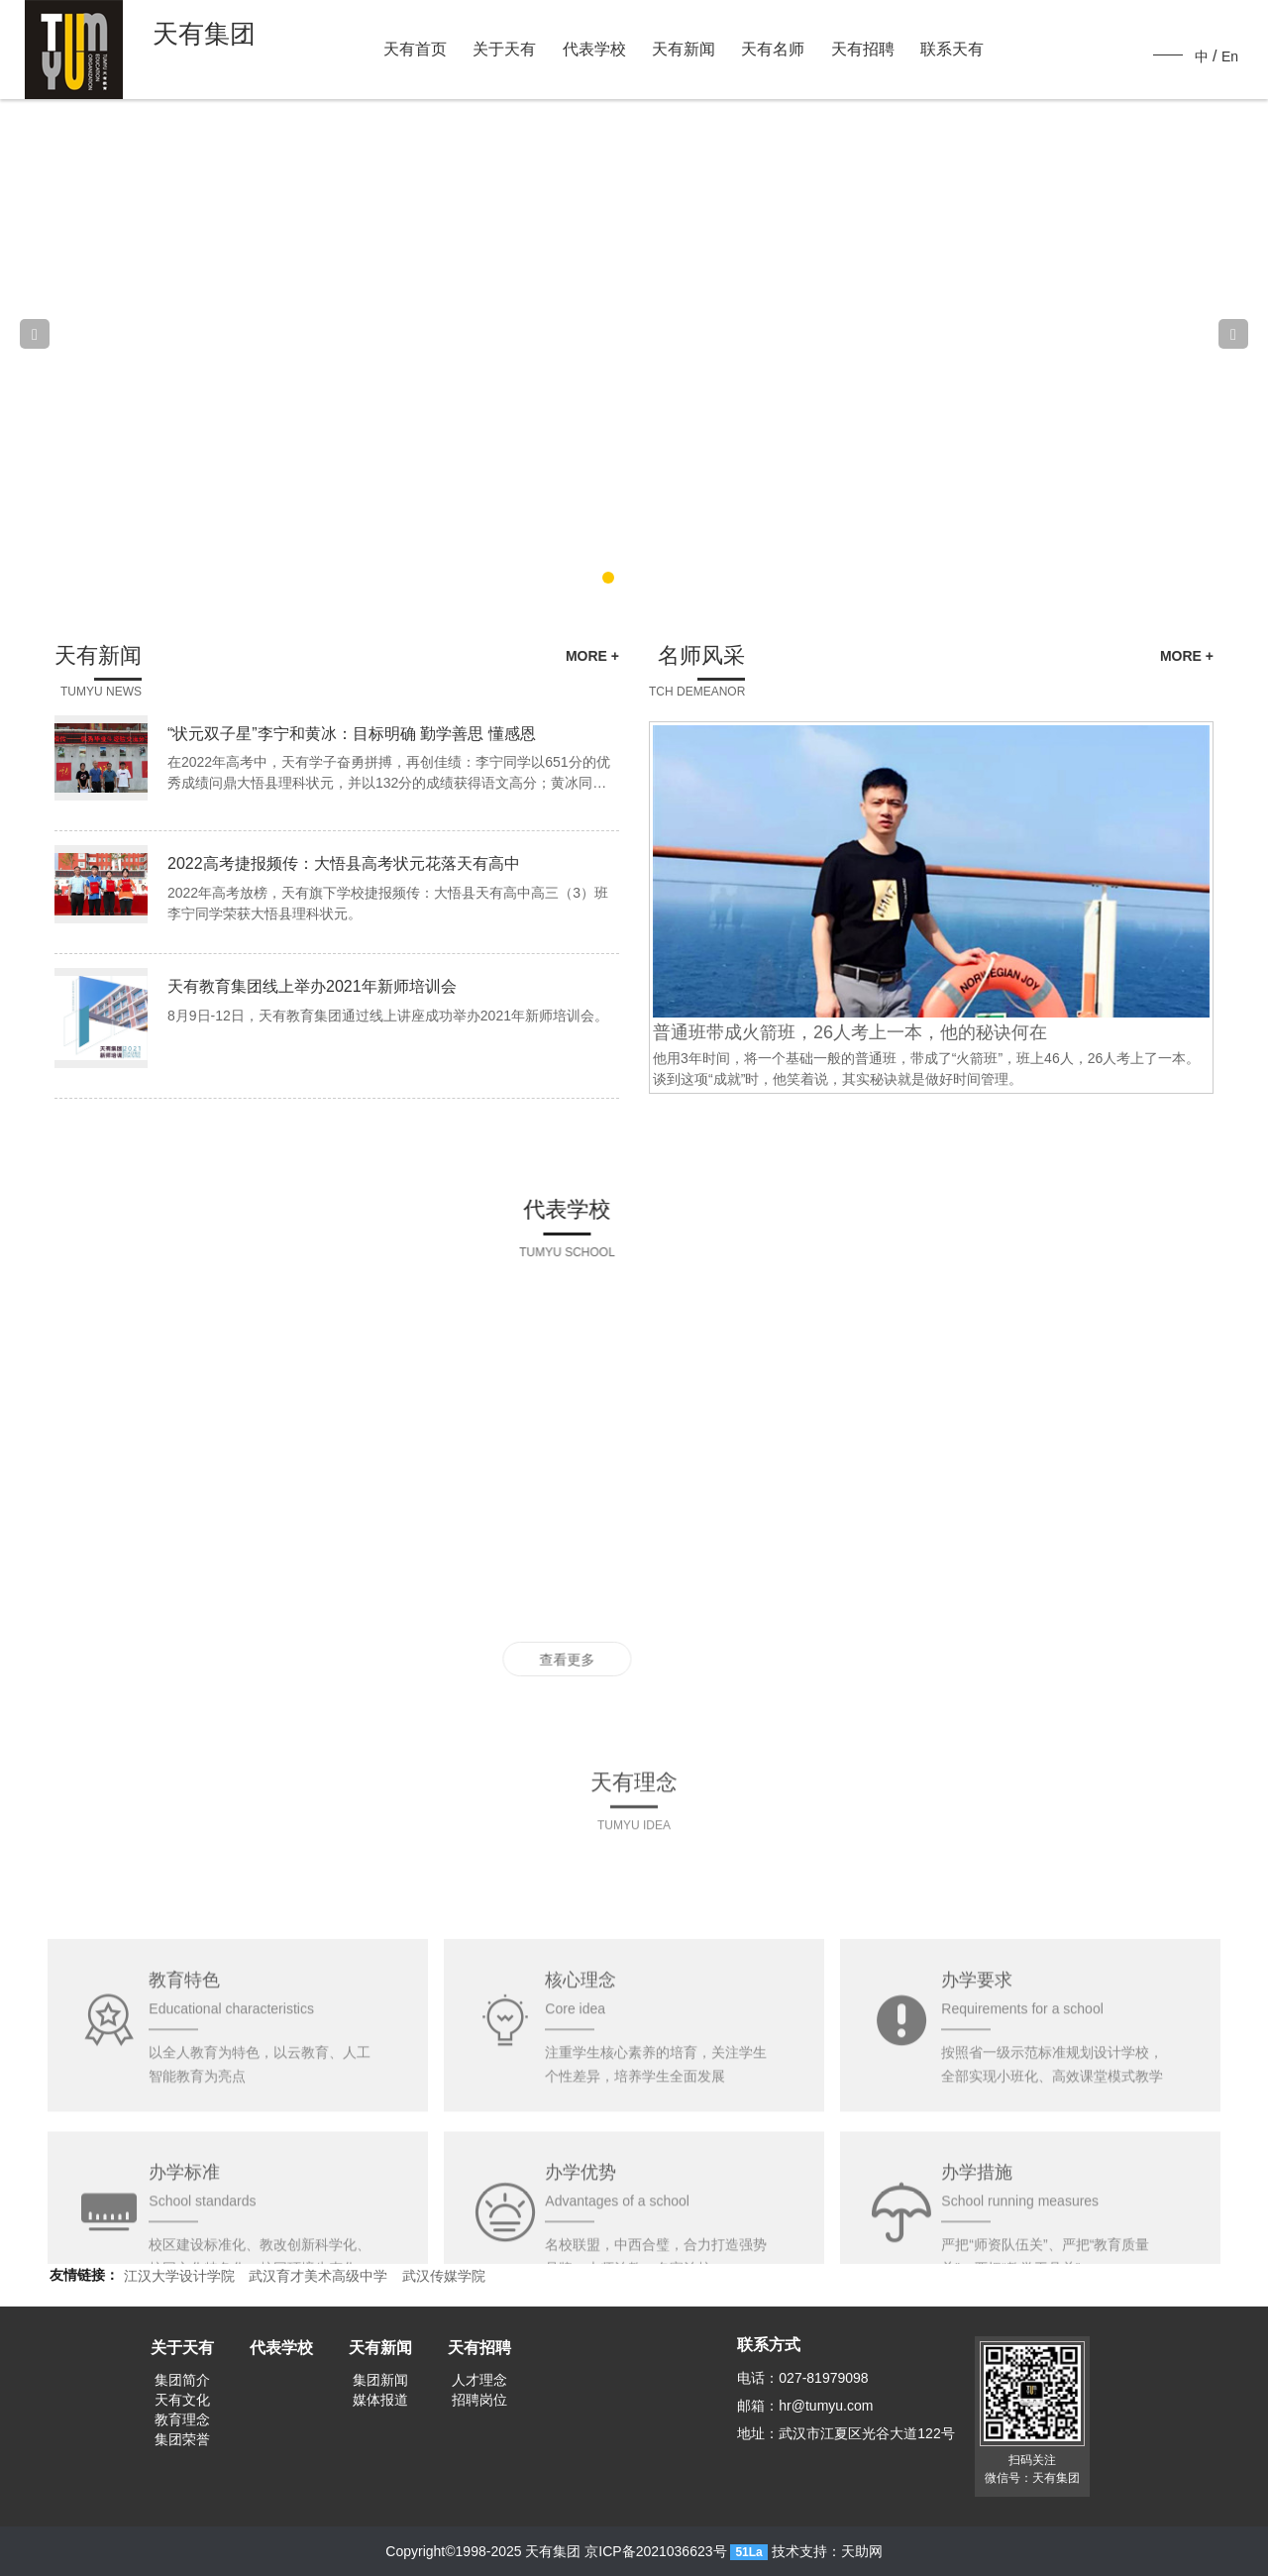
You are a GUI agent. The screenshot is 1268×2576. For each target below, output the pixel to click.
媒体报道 (380, 2400)
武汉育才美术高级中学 (318, 2276)
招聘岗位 (479, 2400)
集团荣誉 (182, 2439)
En (1229, 56)
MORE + (568, 656)
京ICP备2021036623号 (655, 2551)
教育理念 (182, 2419)
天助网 (862, 2551)
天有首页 (415, 49)
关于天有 (504, 49)
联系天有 (952, 49)
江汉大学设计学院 (179, 2276)
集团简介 (182, 2380)
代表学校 (594, 49)
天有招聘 (863, 49)
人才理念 (479, 2380)
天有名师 (772, 49)
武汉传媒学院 (443, 2276)
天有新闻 (683, 49)
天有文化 (182, 2400)
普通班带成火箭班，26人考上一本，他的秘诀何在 (874, 1032)
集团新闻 (380, 2380)
